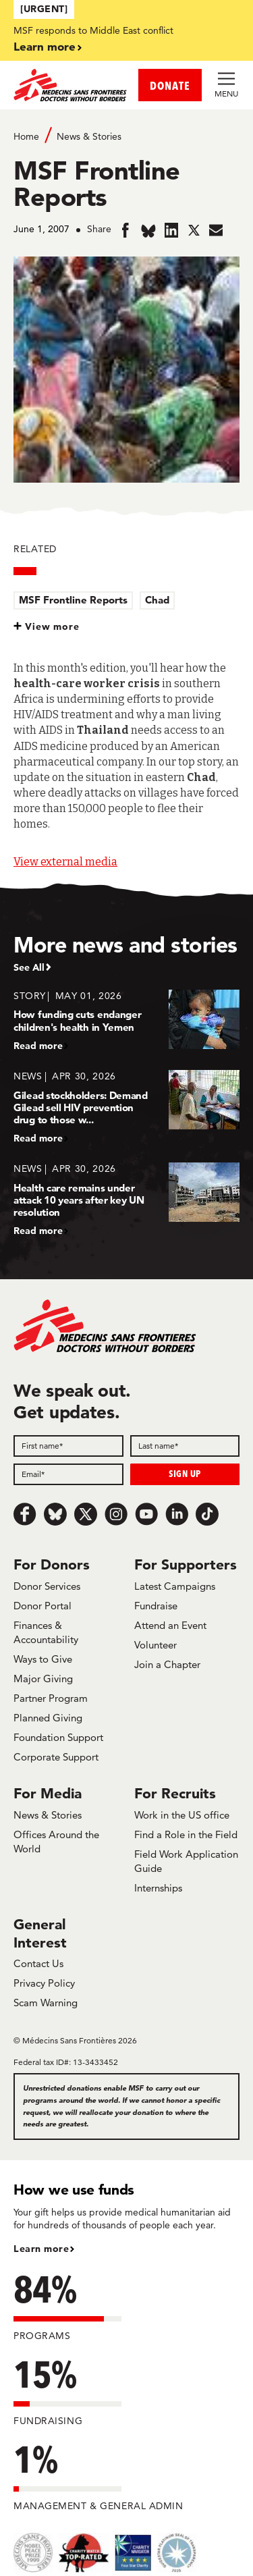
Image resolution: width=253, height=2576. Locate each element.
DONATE (170, 85)
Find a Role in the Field (185, 1834)
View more (52, 626)
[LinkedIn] (176, 1514)
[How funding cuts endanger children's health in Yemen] (126, 1020)
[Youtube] (146, 1514)
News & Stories (89, 136)
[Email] (68, 1474)
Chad (157, 599)
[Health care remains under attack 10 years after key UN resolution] (126, 1199)
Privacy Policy (44, 1983)
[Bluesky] (55, 1514)
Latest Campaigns (174, 1586)
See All (29, 967)
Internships (158, 1887)
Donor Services (46, 1586)
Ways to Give (42, 1659)
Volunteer (155, 1644)
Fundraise (155, 1605)
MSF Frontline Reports (73, 599)
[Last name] (185, 1446)
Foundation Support (58, 1737)
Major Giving (43, 1678)
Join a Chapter (167, 1664)
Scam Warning (45, 2002)
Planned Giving (47, 1717)
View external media (65, 861)
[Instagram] (116, 1514)
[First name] (68, 1446)
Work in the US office (181, 1814)
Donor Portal (42, 1605)
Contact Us (38, 1963)
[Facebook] (24, 1514)
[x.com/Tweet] (85, 1514)
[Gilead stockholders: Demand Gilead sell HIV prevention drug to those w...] (126, 1107)
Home (26, 136)
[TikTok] (207, 1514)
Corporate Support (56, 1756)
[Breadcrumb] (126, 135)
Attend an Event (170, 1625)
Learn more (44, 46)
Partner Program (50, 1698)
